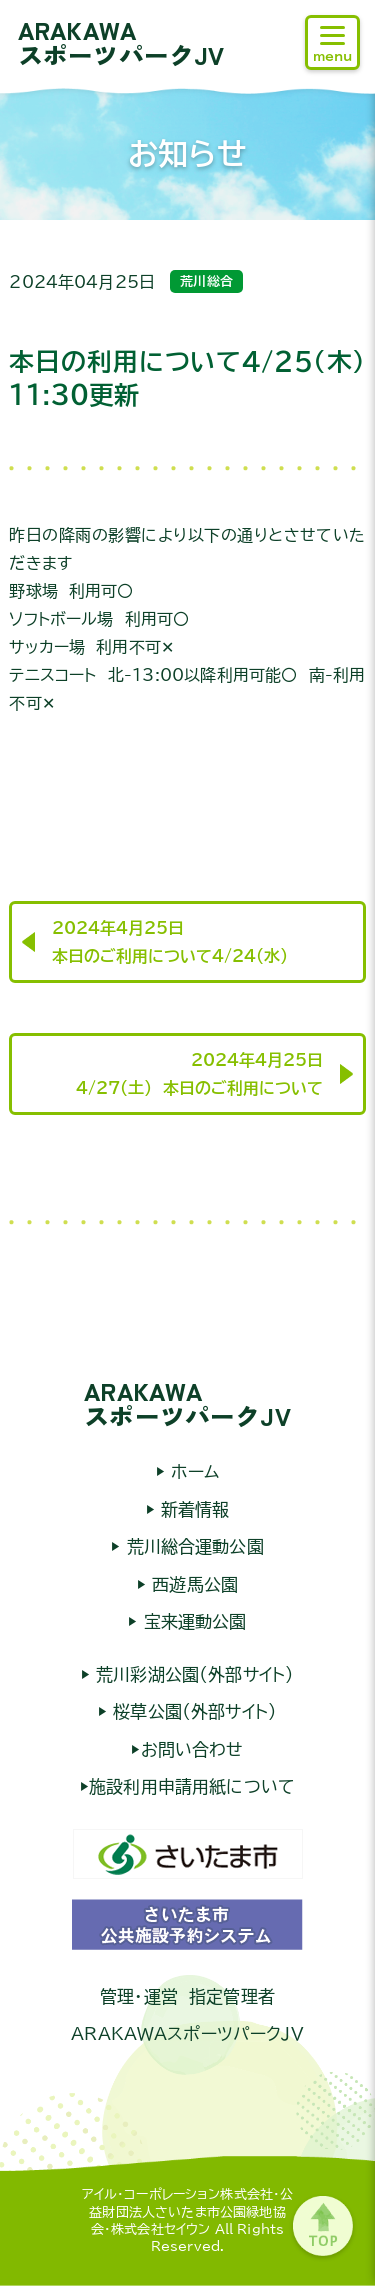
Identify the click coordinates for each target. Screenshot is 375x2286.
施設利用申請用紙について (192, 1786)
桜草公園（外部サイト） (192, 1711)
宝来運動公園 (192, 1621)
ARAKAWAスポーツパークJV (121, 42)
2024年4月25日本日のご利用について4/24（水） (170, 942)
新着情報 (192, 1509)
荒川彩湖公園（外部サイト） (192, 1674)
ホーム (192, 1471)
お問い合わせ (192, 1749)
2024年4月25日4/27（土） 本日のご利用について (199, 1074)
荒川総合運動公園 (191, 1546)
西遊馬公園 (192, 1584)
